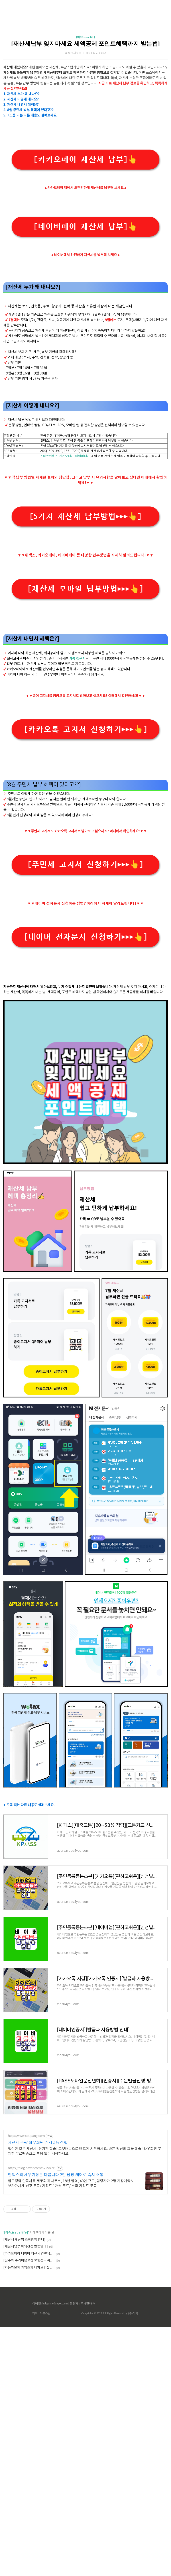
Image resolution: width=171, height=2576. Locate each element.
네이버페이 (82, 456)
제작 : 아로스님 (41, 2313)
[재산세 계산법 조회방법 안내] (24, 2240)
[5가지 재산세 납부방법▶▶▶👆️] (86, 516)
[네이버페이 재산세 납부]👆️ (85, 226)
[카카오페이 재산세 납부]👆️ (85, 159)
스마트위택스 (49, 456)
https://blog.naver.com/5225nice (31, 2168)
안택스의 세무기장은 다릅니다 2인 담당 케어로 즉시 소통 (56, 2175)
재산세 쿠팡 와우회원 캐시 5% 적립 (38, 2142)
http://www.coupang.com (26, 2136)
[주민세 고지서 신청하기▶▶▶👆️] (85, 864)
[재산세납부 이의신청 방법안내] (25, 2246)
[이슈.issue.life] (85, 37)
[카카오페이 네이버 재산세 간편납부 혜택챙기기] (29, 2254)
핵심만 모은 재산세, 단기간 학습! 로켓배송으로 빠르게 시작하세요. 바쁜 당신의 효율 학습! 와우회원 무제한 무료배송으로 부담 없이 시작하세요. (84, 2151)
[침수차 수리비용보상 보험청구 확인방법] (29, 2260)
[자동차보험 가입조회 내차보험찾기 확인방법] (29, 2268)
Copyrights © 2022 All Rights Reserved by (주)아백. (109, 2313)
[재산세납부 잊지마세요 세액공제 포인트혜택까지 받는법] (85, 43)
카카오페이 (66, 456)
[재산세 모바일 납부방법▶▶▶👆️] (85, 589)
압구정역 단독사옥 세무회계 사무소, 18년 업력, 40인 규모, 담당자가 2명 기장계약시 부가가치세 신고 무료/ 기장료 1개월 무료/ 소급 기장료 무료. (71, 2183)
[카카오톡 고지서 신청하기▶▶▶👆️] (85, 729)
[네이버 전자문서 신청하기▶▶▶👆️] (85, 937)
